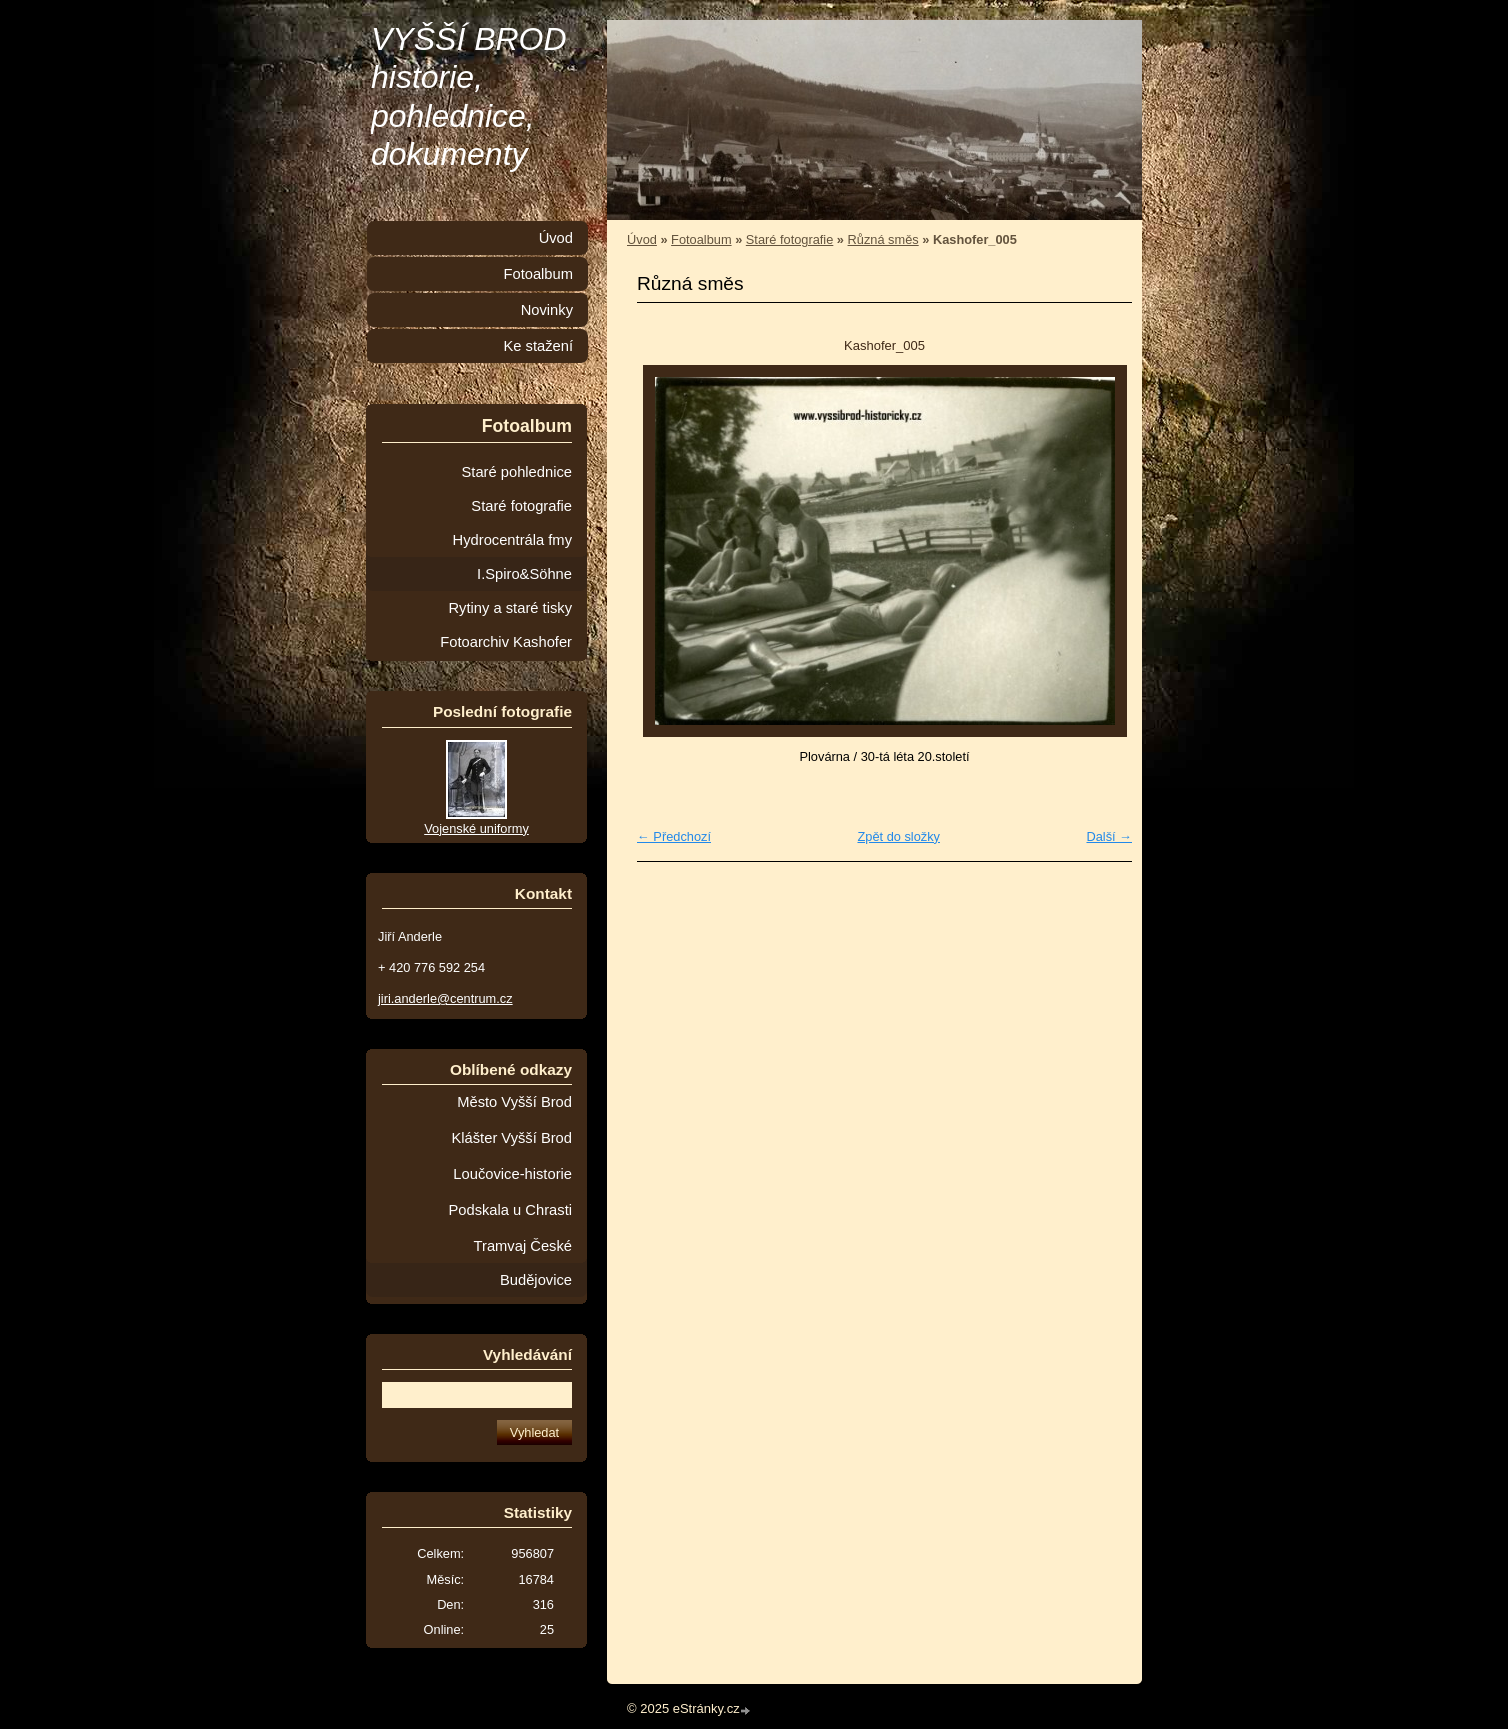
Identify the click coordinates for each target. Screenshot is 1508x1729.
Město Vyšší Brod (514, 1102)
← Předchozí (674, 836)
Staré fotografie (790, 239)
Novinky (547, 310)
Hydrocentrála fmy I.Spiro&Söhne (512, 557)
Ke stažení (538, 346)
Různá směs (883, 239)
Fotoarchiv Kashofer (506, 642)
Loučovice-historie (512, 1174)
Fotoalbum (701, 239)
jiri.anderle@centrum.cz (445, 998)
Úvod (642, 239)
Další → (1109, 836)
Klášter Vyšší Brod (511, 1138)
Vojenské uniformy (476, 828)
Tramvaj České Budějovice (523, 1263)
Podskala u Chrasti (510, 1210)
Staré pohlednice (517, 472)
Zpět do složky (898, 836)
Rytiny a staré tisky (510, 608)
